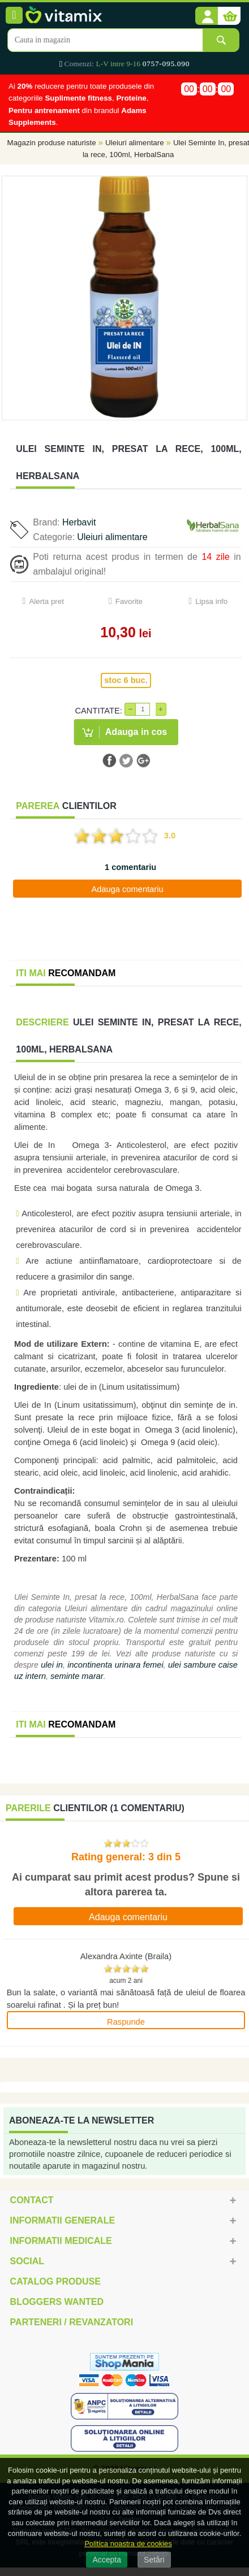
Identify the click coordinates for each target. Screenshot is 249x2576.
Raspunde (126, 2021)
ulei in (52, 1664)
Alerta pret (46, 601)
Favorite (129, 601)
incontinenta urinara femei (115, 1664)
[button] (206, 16)
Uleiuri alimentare (134, 142)
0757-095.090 (166, 63)
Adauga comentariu (127, 889)
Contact (32, 2200)
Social (27, 2261)
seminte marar (77, 1676)
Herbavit (79, 522)
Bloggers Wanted (57, 2302)
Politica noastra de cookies (128, 2543)
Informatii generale (62, 2220)
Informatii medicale (61, 2241)
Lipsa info (211, 601)
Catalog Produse (55, 2281)
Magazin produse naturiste (51, 142)
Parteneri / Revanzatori (72, 2322)
